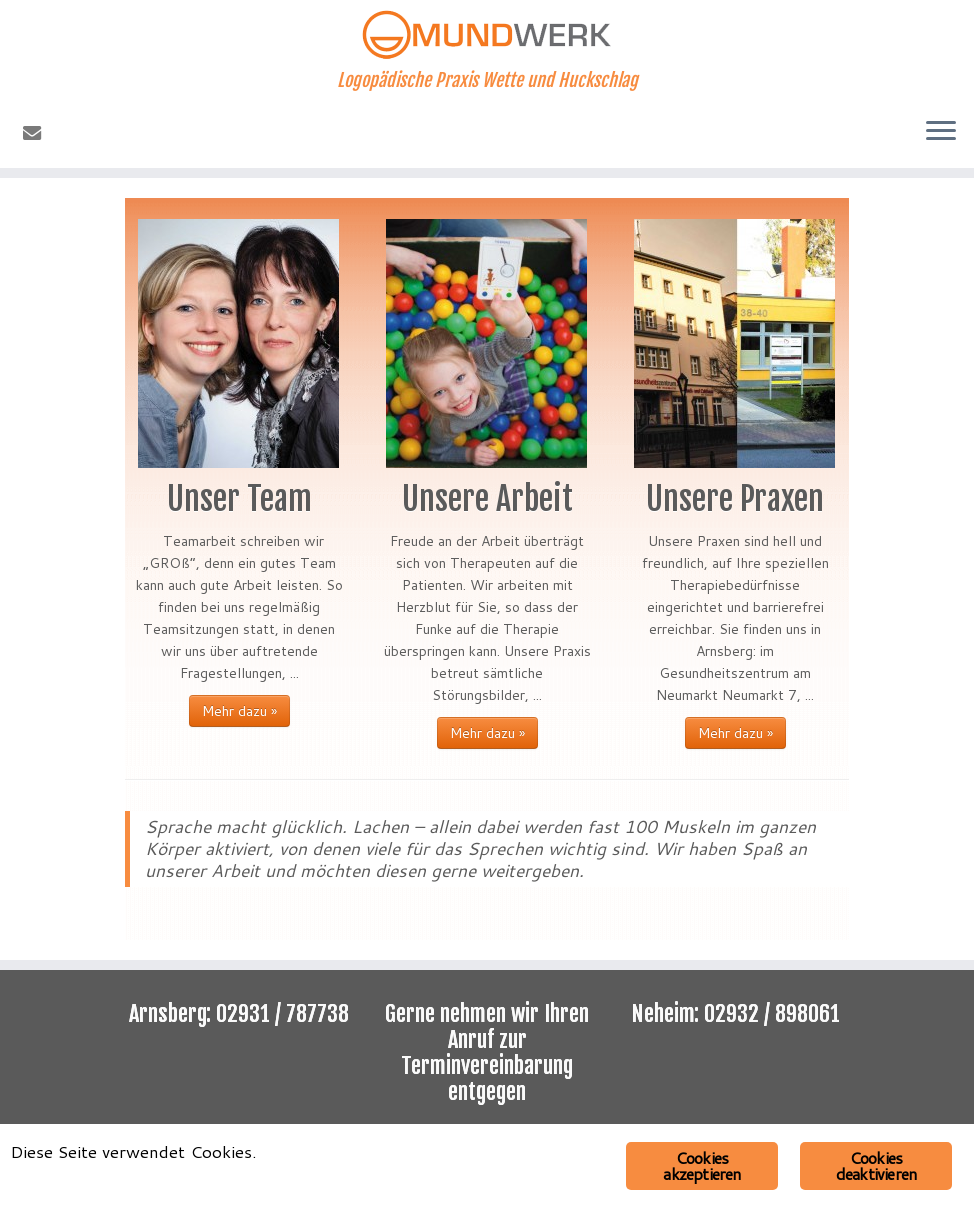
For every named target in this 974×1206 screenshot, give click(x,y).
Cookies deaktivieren (876, 1165)
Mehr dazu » (239, 711)
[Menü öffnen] (941, 132)
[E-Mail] (38, 133)
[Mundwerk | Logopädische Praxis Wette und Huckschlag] (487, 35)
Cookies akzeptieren (701, 1165)
